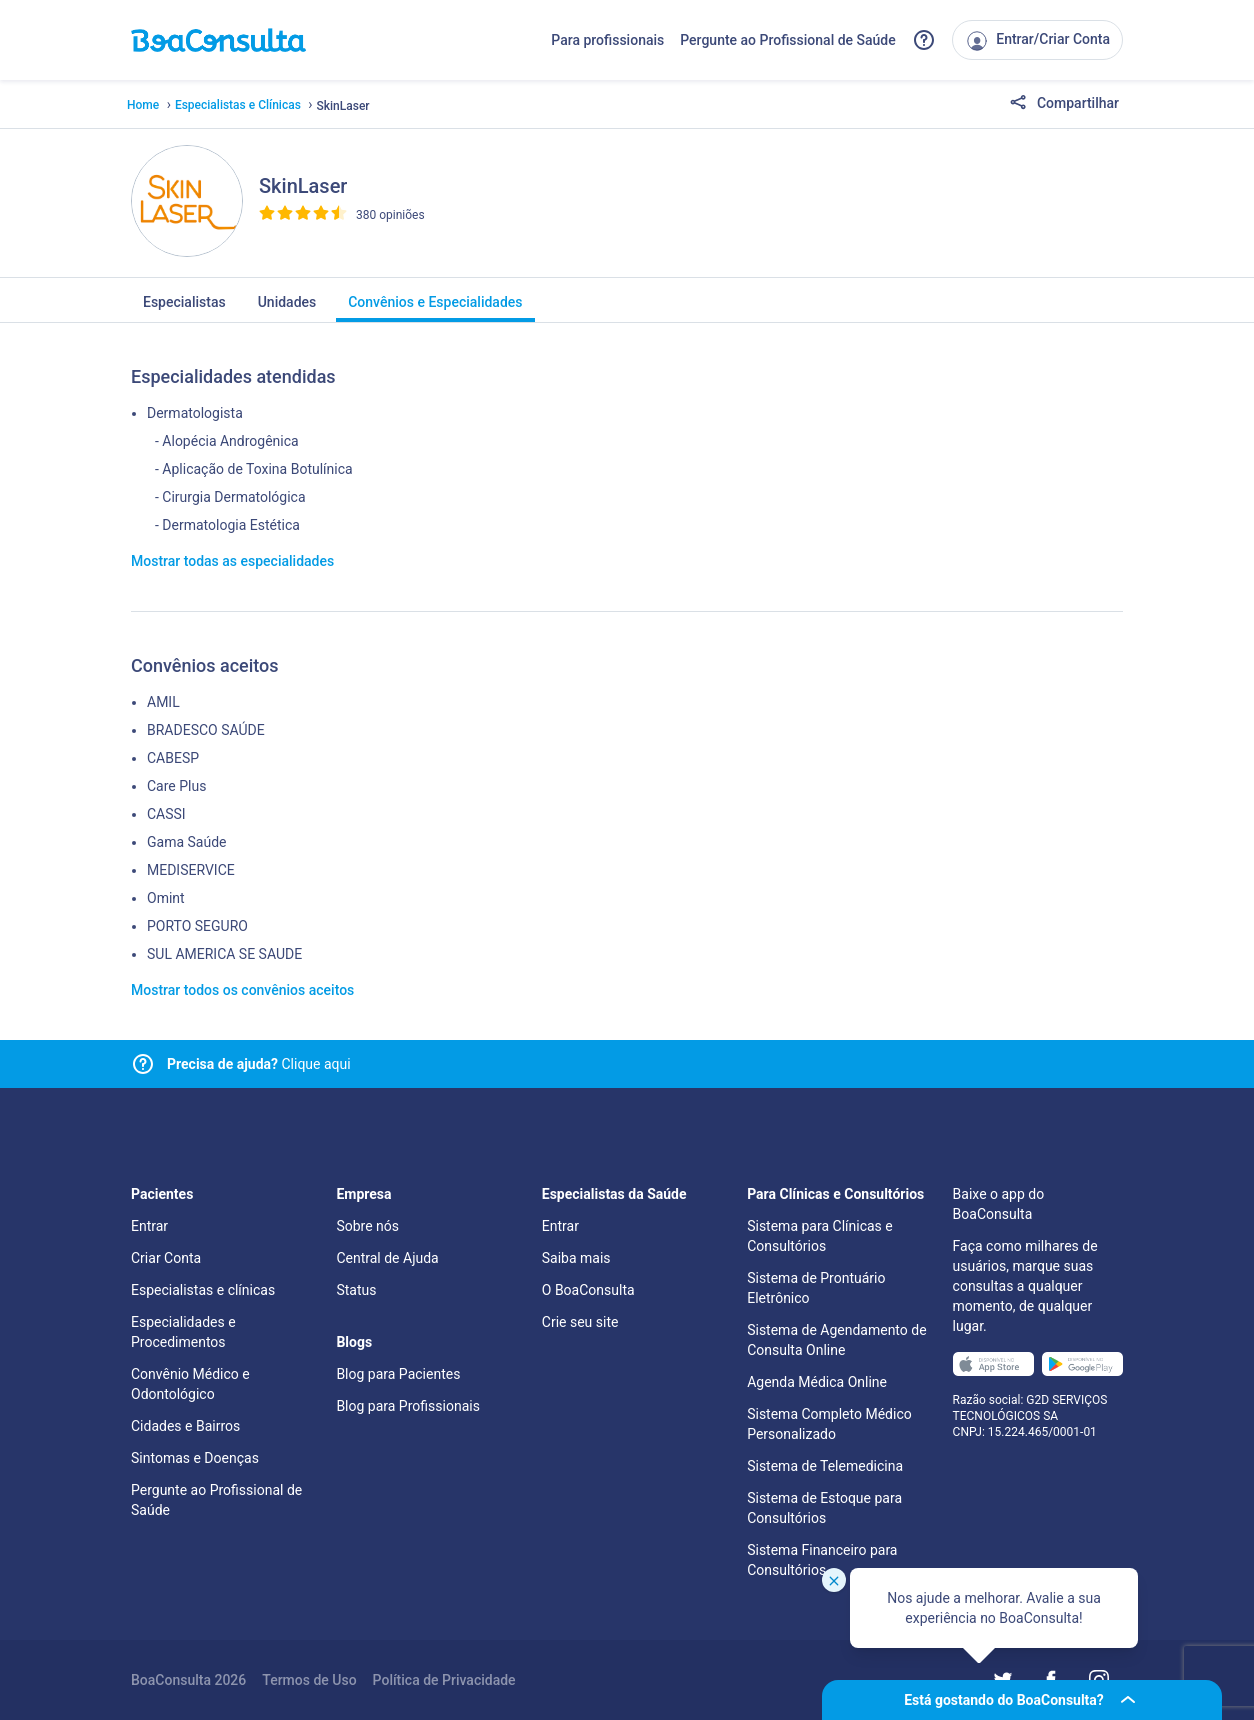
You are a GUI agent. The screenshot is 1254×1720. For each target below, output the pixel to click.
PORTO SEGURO (197, 926)
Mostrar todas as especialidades (232, 561)
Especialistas (184, 308)
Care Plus (176, 786)
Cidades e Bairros (185, 1426)
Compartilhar (1064, 104)
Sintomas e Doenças (195, 1458)
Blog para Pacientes (398, 1374)
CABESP (173, 758)
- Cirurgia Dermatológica (230, 497)
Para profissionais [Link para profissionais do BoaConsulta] (607, 40)
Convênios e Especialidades (435, 308)
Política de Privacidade (444, 1680)
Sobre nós (367, 1226)
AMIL (163, 702)
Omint (166, 898)
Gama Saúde (186, 842)
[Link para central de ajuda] (143, 1064)
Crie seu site (580, 1322)
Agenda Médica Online (817, 1382)
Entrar (149, 1226)
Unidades (287, 308)
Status (356, 1290)
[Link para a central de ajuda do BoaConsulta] (924, 40)
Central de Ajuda (387, 1258)
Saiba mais (576, 1258)
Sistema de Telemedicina (825, 1466)
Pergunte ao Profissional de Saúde (788, 40)
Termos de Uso (309, 1680)
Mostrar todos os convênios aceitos (242, 990)
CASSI (166, 814)
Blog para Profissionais (407, 1406)
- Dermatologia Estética (227, 525)
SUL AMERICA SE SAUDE (224, 954)
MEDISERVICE (191, 870)
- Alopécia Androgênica (227, 441)
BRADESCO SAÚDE (206, 730)
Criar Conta (166, 1258)
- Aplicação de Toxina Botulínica (254, 469)
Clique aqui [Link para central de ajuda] (259, 1064)
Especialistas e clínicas (203, 1290)
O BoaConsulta (588, 1290)
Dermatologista (195, 413)
